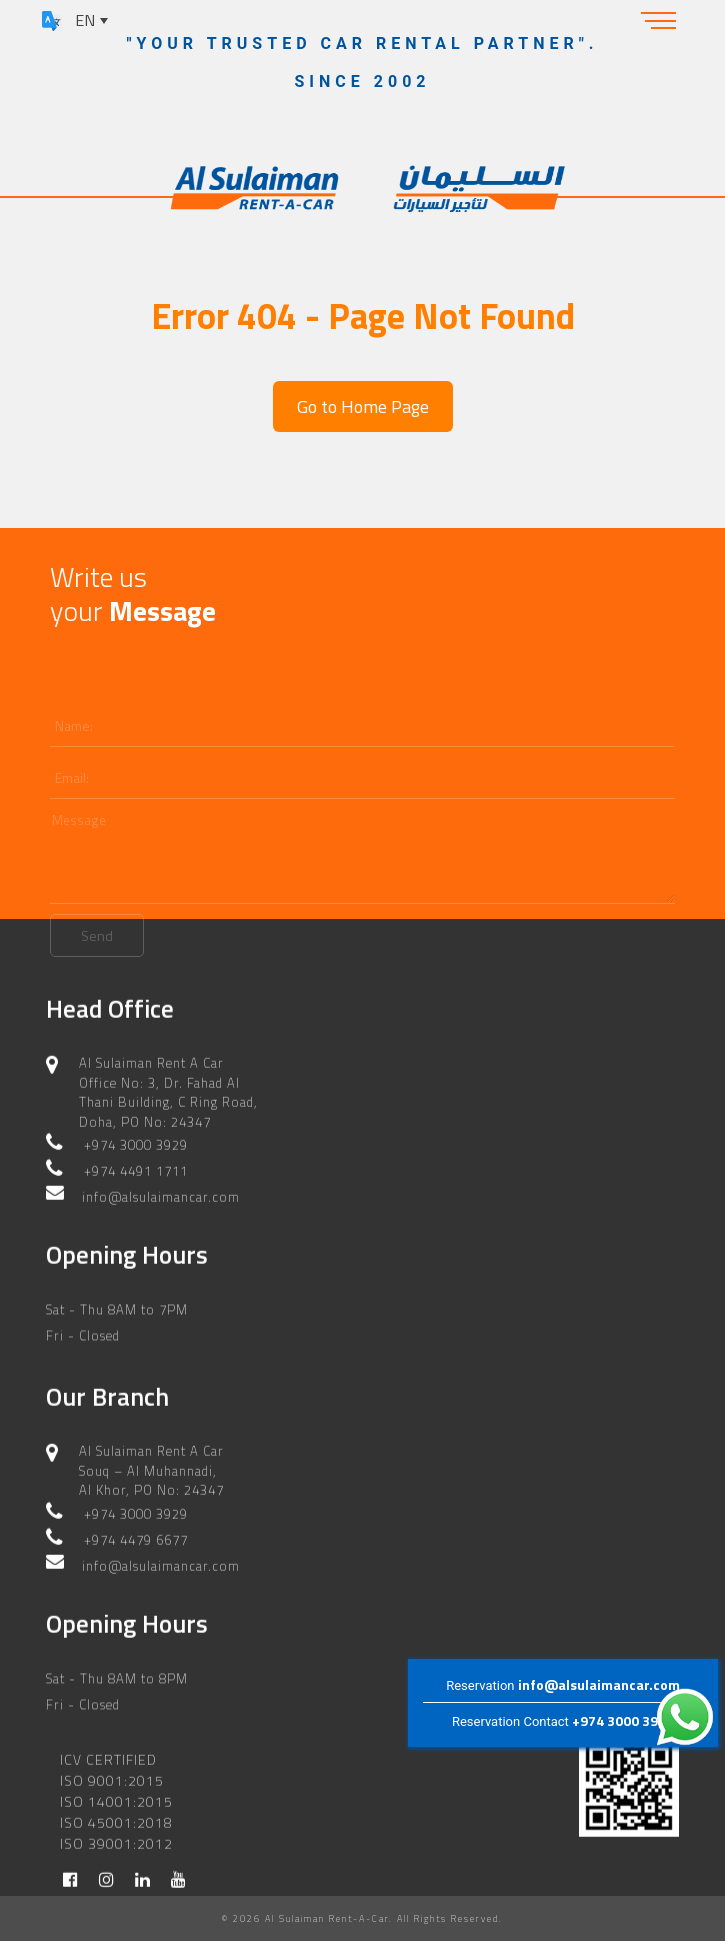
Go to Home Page (363, 406)
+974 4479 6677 (136, 1516)
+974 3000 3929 (623, 1720)
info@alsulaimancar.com (599, 1684)
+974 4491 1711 (136, 1148)
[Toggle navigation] (659, 20)
